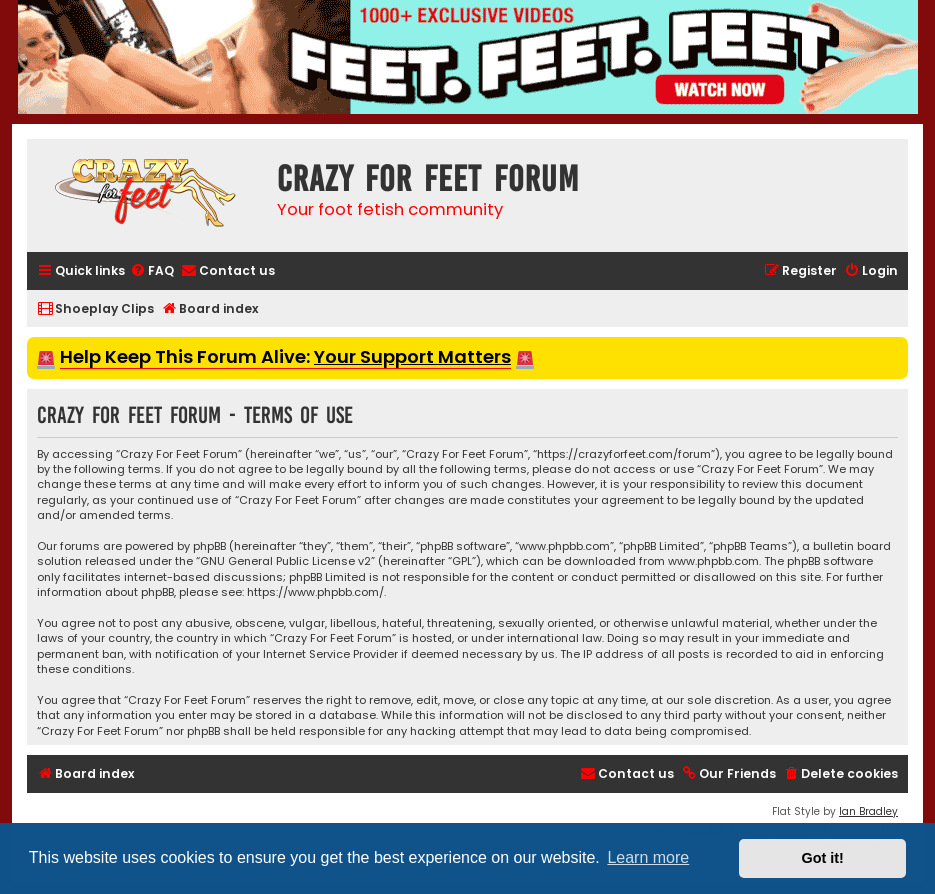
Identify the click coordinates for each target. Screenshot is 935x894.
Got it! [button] (823, 858)
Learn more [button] (648, 857)
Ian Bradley (868, 811)
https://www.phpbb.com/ (315, 592)
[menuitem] (152, 271)
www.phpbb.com (713, 561)
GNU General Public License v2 (285, 561)
